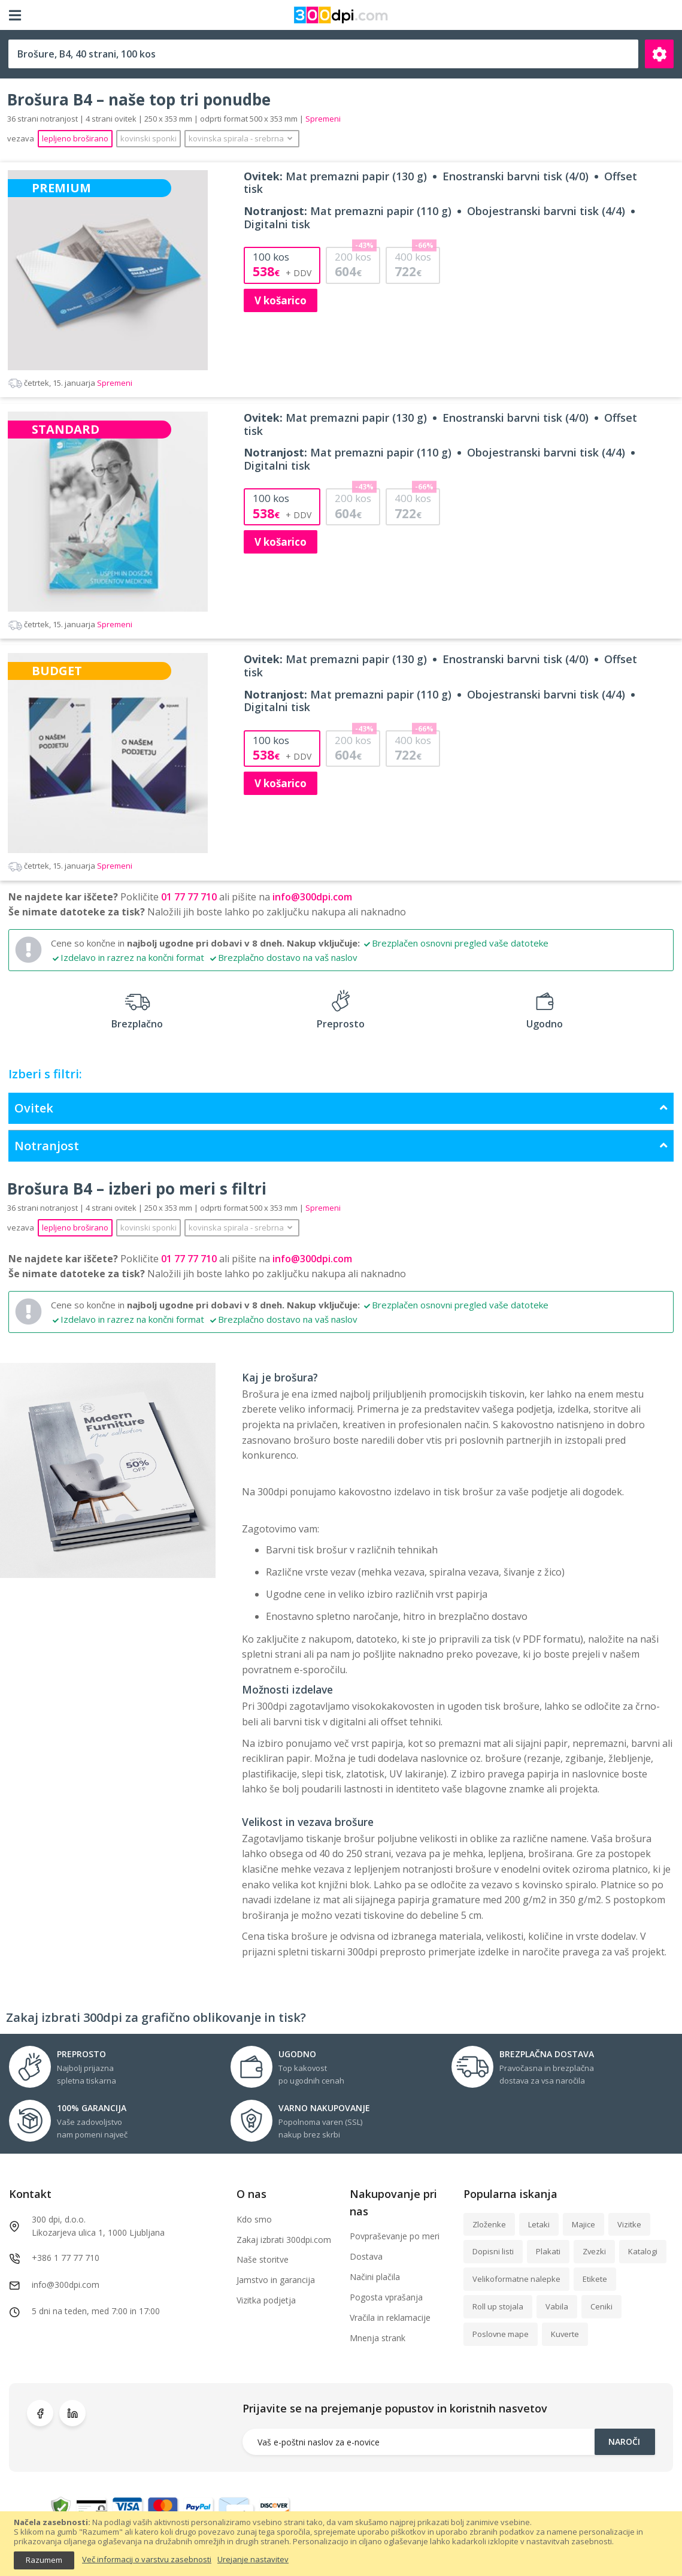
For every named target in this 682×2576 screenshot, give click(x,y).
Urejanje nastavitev (253, 2560)
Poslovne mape (500, 2334)
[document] (341, 2543)
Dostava (366, 2256)
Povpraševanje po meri (394, 2236)
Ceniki (601, 2306)
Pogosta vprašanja (386, 2297)
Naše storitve (263, 2259)
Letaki (539, 2224)
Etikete (595, 2278)
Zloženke (489, 2224)
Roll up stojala (497, 2306)
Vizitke (629, 2224)
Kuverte (565, 2334)
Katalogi (642, 2251)
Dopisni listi (493, 2251)
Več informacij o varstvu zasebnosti (146, 2560)
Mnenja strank (377, 2338)
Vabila (556, 2306)
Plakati (548, 2251)
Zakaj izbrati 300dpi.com (284, 2239)
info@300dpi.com (312, 896)
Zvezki (594, 2251)
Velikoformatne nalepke (516, 2278)
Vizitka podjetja (266, 2300)
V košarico (280, 300)
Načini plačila (375, 2276)
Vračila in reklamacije (390, 2317)
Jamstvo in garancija (276, 2279)
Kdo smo (254, 2219)
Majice (583, 2224)
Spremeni (70, 382)
